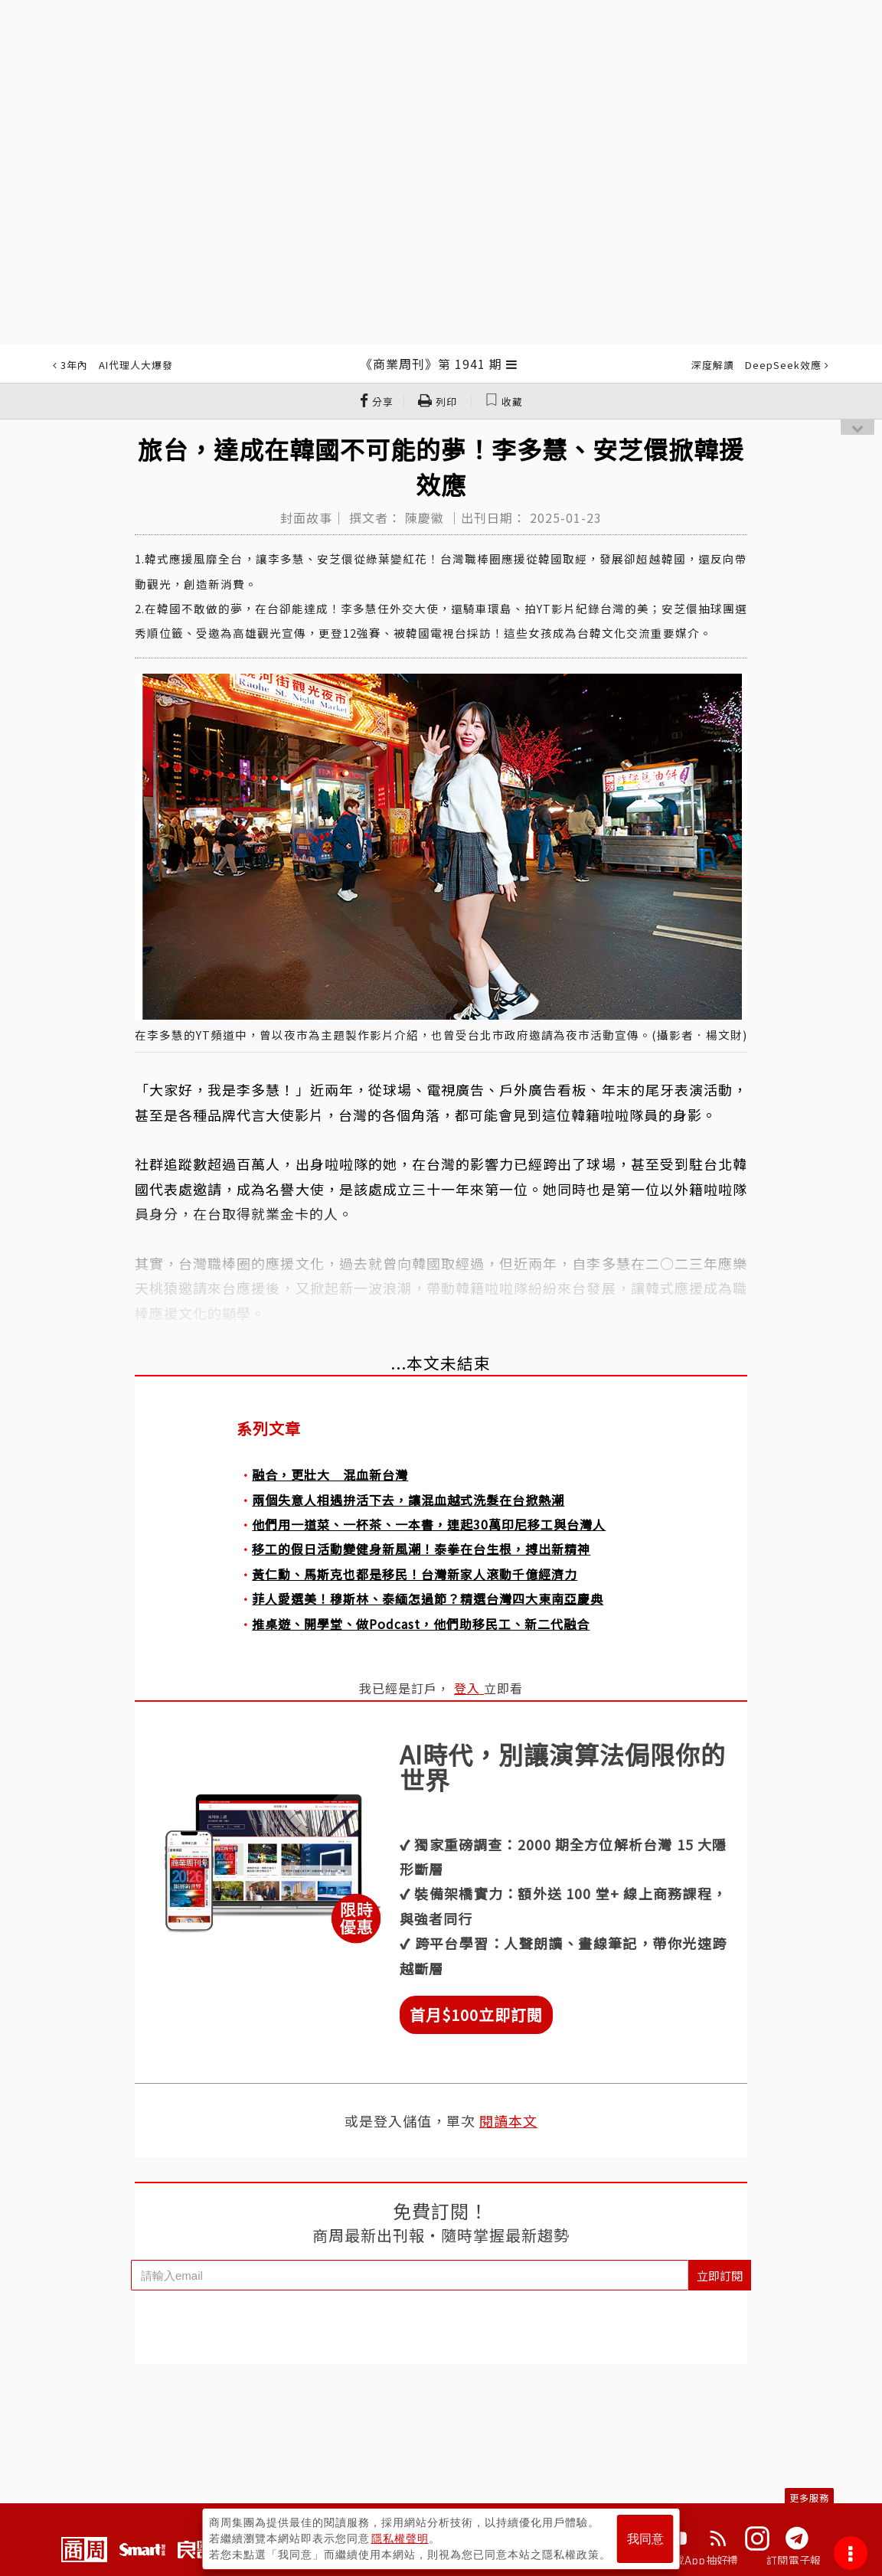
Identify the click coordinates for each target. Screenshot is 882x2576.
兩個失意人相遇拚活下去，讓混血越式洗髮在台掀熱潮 (408, 1499)
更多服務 (809, 2497)
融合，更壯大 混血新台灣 (330, 1474)
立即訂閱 (720, 2275)
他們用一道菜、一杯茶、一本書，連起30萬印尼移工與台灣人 (429, 1524)
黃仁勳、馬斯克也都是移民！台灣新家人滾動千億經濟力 (414, 1574)
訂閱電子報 (793, 2560)
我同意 (645, 2538)
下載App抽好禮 (701, 2560)
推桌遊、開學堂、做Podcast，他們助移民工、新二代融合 (421, 1623)
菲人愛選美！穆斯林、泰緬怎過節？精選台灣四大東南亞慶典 (427, 1598)
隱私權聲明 (400, 2538)
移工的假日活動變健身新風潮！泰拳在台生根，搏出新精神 (421, 1548)
